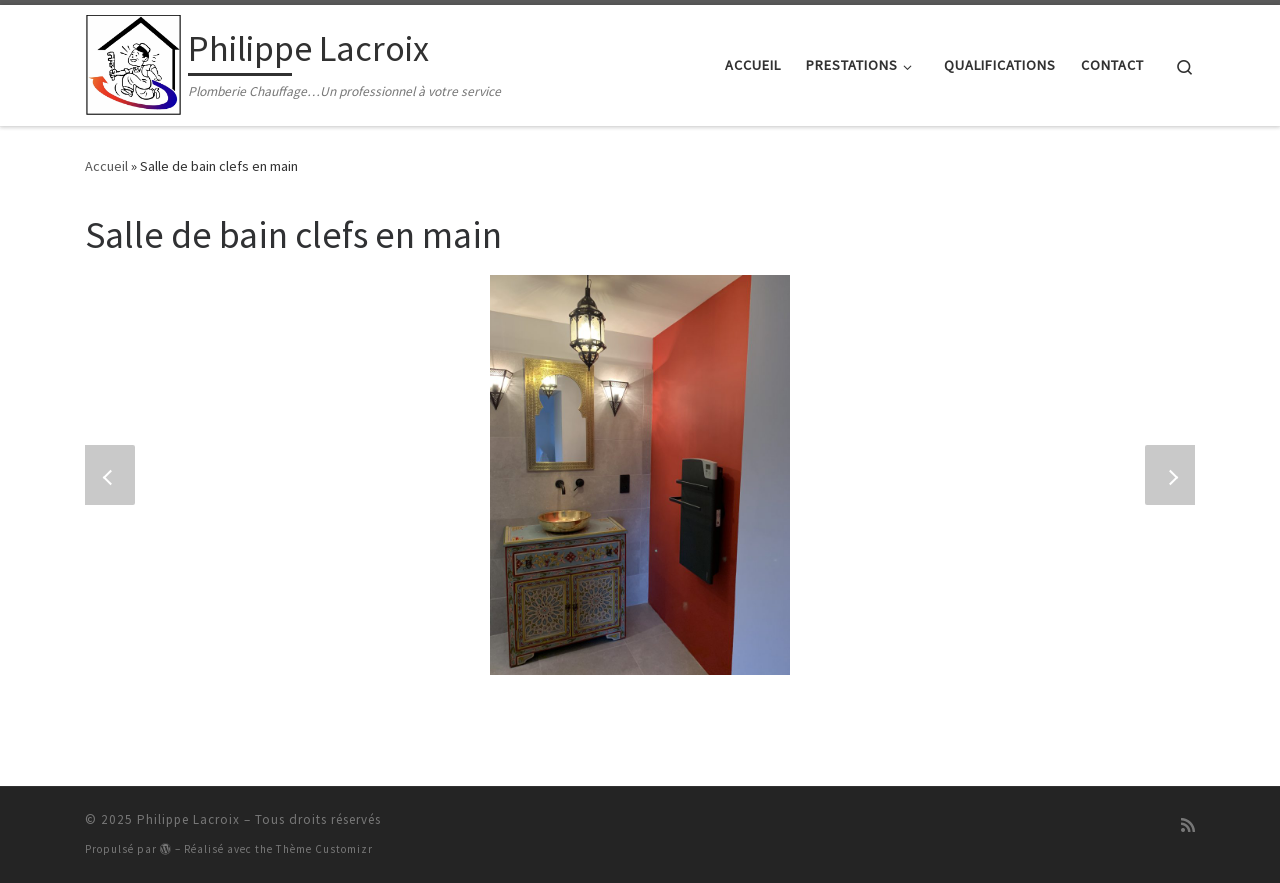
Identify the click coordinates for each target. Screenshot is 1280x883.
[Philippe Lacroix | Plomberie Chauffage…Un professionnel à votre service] (133, 61)
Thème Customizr (324, 849)
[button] (110, 475)
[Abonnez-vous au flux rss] (1188, 825)
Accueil (106, 166)
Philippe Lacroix (188, 819)
